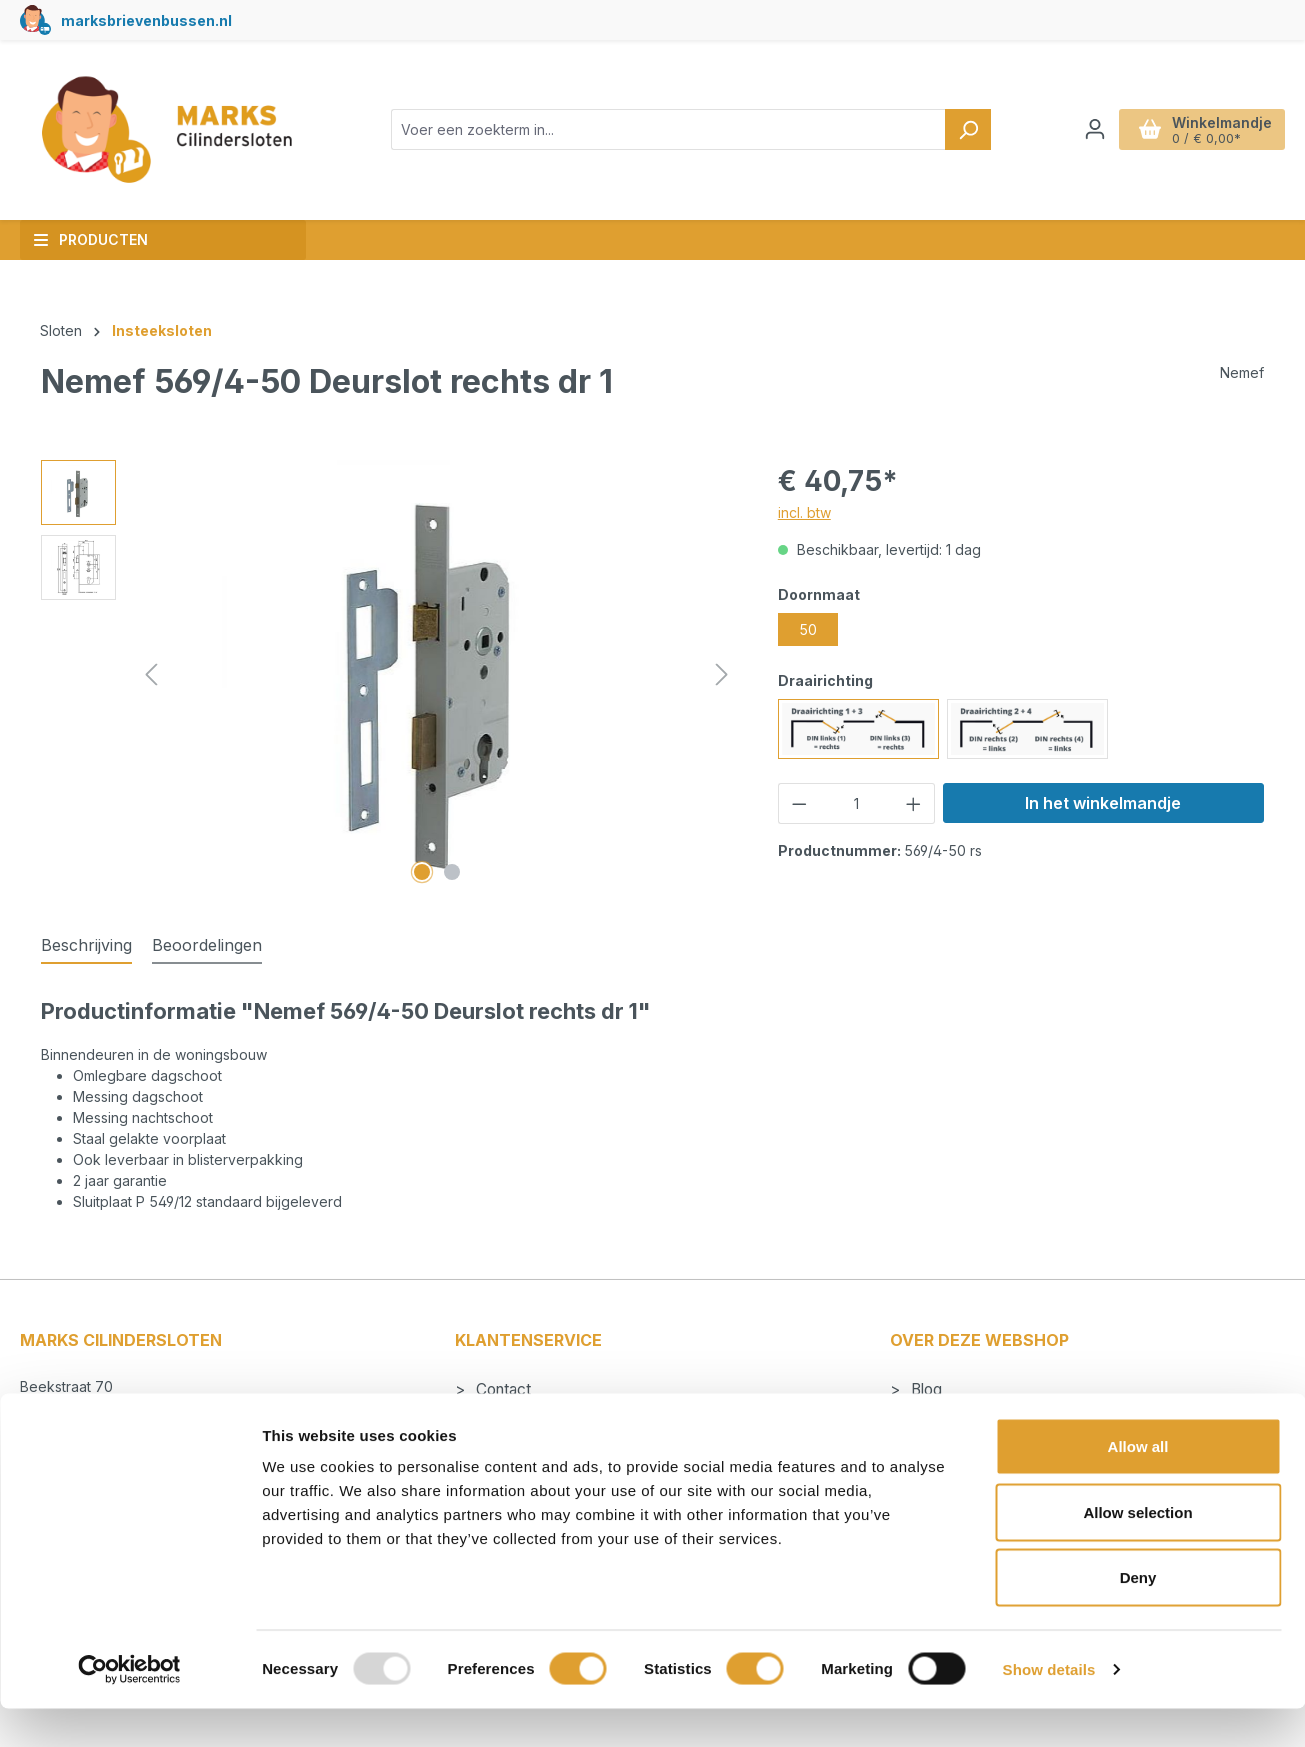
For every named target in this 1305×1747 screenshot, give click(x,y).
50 (808, 629)
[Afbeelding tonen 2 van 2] (452, 872)
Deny (1138, 1615)
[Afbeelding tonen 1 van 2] (422, 872)
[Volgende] (722, 674)
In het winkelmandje (1103, 803)
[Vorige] (151, 674)
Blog (924, 1389)
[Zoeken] (968, 129)
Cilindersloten (955, 1416)
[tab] (86, 946)
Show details (1049, 1707)
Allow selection (1137, 1550)
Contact (501, 1389)
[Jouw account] (1095, 129)
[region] (389, 675)
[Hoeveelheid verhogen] (914, 803)
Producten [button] (90, 239)
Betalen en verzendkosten (564, 1416)
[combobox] (668, 129)
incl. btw (804, 512)
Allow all (1138, 1484)
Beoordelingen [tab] (207, 945)
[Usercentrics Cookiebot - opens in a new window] (129, 1708)
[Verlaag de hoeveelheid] (799, 803)
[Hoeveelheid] (856, 803)
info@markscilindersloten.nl (129, 1429)
